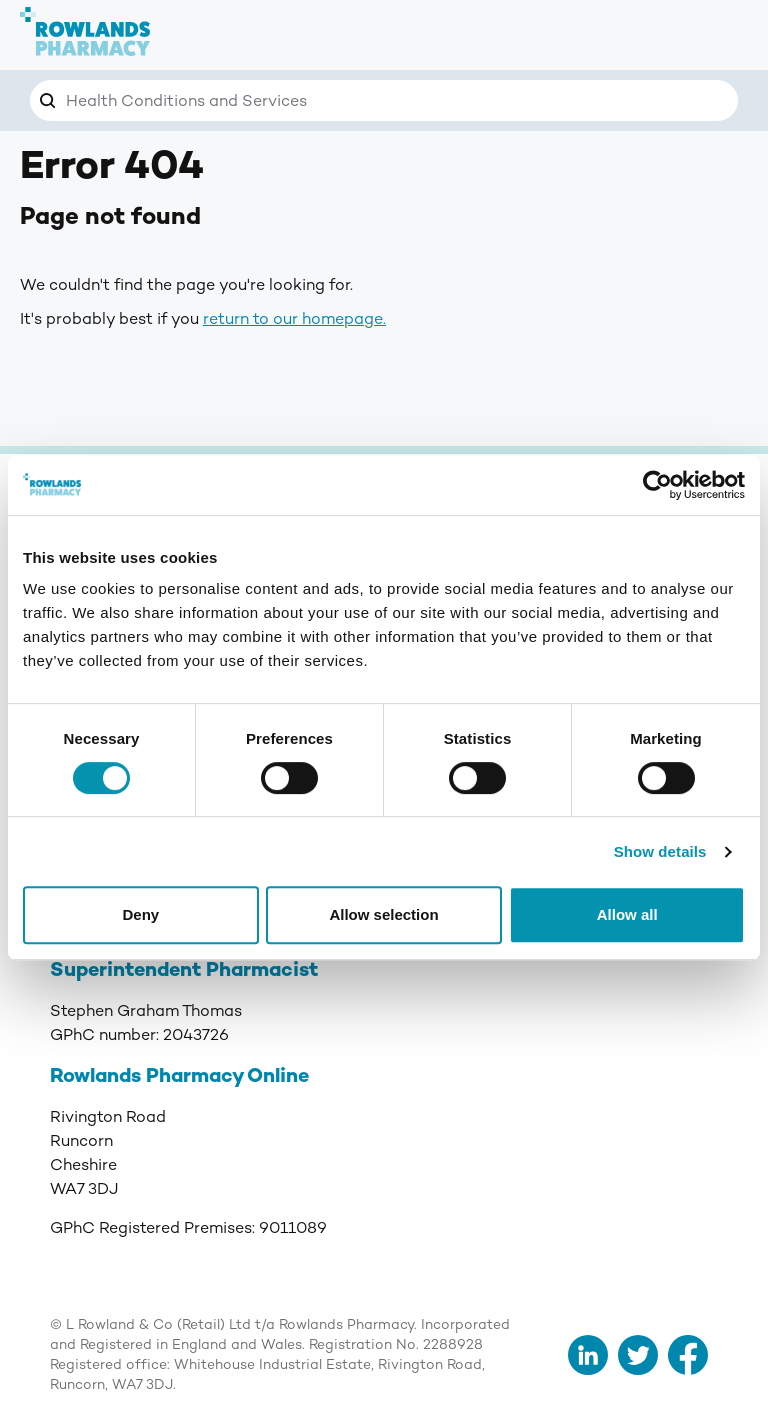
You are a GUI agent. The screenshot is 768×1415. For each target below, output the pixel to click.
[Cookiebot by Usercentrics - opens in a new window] (657, 485)
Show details (660, 851)
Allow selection (383, 914)
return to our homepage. (294, 319)
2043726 (196, 1035)
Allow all (627, 914)
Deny (140, 914)
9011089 (293, 1228)
